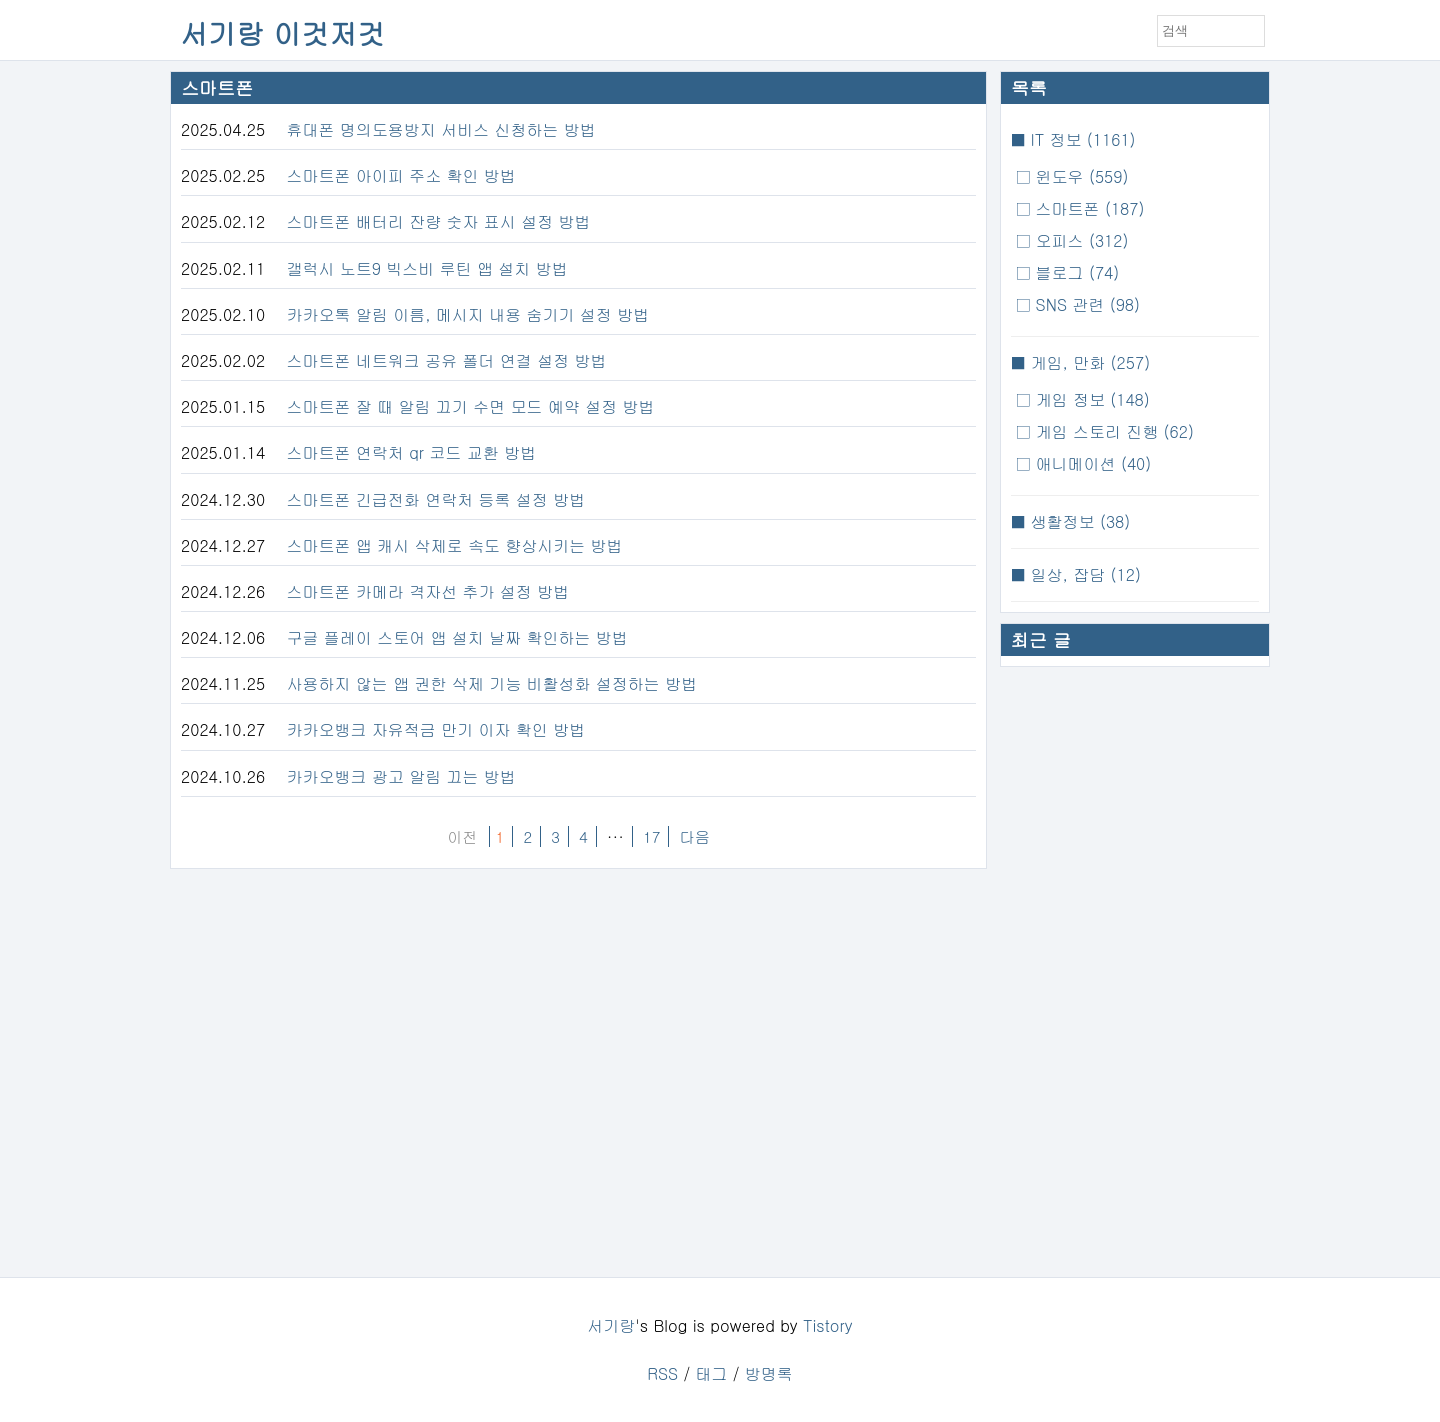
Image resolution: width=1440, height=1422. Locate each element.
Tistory (828, 1325)
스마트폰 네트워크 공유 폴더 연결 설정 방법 (447, 360)
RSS (662, 1373)
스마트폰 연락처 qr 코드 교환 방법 (412, 452)
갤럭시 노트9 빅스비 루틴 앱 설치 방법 (427, 268)
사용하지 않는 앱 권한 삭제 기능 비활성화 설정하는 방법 (492, 683)
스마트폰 (1087, 208)
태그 (711, 1373)
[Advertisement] (1135, 977)
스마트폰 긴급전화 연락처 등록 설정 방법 (436, 499)
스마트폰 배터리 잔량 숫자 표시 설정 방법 (439, 221)
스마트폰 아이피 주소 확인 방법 (401, 175)
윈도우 (1079, 176)
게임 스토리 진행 (1112, 431)
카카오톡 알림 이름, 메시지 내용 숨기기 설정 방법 (468, 314)
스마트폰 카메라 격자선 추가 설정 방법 (428, 591)
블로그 (1074, 272)
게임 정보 (1090, 399)
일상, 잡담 (1083, 574)
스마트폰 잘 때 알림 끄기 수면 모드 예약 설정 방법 (471, 406)
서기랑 (611, 1325)
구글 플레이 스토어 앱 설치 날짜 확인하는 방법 (457, 637)
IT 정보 (1080, 139)
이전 (462, 836)
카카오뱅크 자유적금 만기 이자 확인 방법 (436, 729)
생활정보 (1077, 521)
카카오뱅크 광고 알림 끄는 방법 (401, 776)
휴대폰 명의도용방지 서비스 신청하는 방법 (441, 129)
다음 (694, 836)
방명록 (769, 1373)
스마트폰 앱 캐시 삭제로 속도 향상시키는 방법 (455, 545)
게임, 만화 (1087, 362)
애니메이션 (1090, 463)
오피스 (1079, 240)
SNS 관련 (1085, 304)
